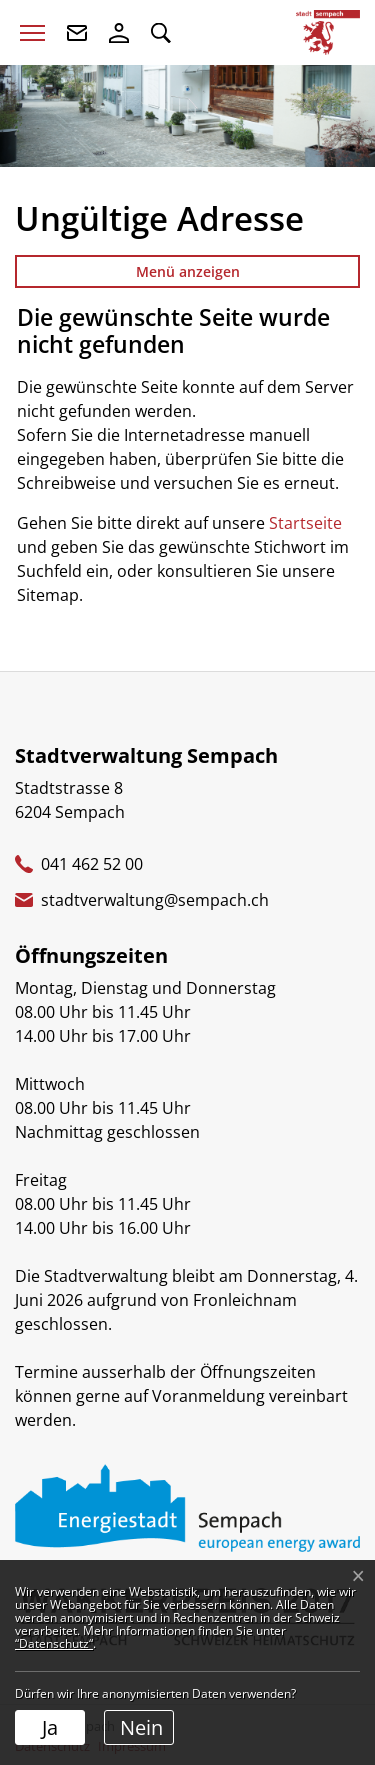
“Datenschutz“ (54, 1643)
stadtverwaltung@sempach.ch (155, 900)
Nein (141, 1727)
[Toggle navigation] (32, 33)
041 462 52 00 (92, 864)
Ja (50, 1727)
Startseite (305, 523)
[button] (161, 33)
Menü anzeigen (188, 271)
